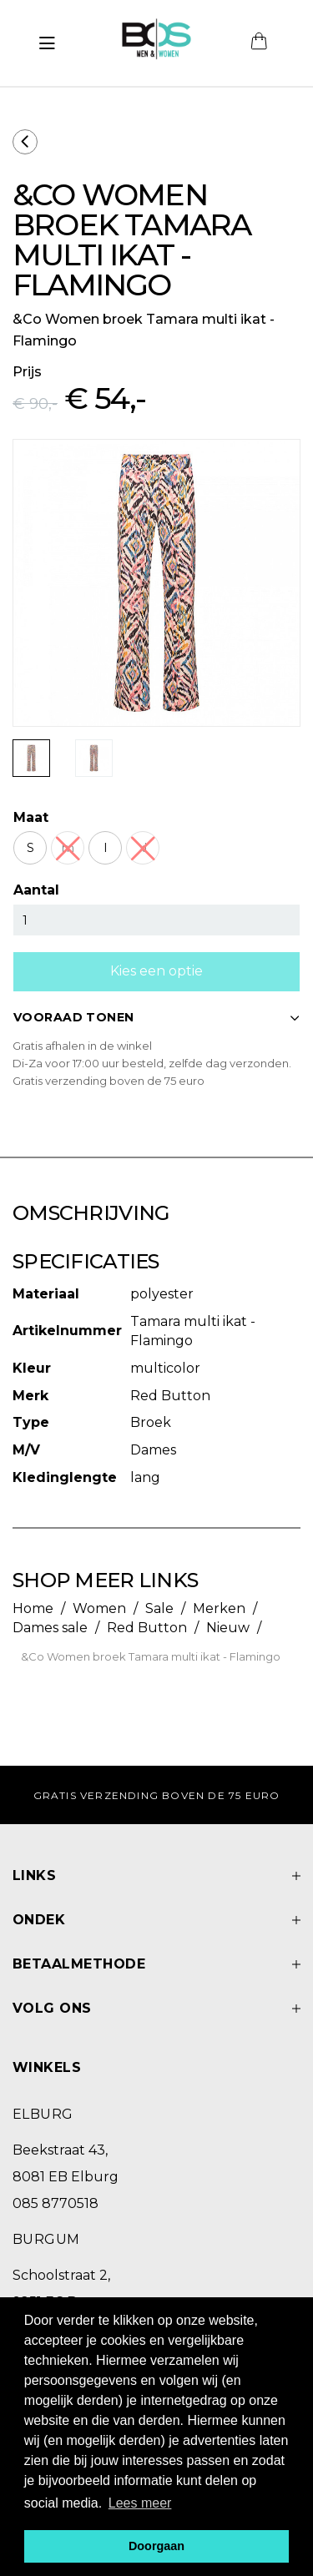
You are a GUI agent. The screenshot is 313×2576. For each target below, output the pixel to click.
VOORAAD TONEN (156, 1017)
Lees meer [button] (140, 2503)
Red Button (147, 1628)
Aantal (36, 890)
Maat (30, 817)
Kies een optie (156, 971)
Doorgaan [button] (156, 2546)
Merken (219, 1608)
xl (143, 847)
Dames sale (50, 1628)
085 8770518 (55, 2203)
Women (99, 1608)
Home (33, 1608)
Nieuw (228, 1628)
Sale (159, 1608)
